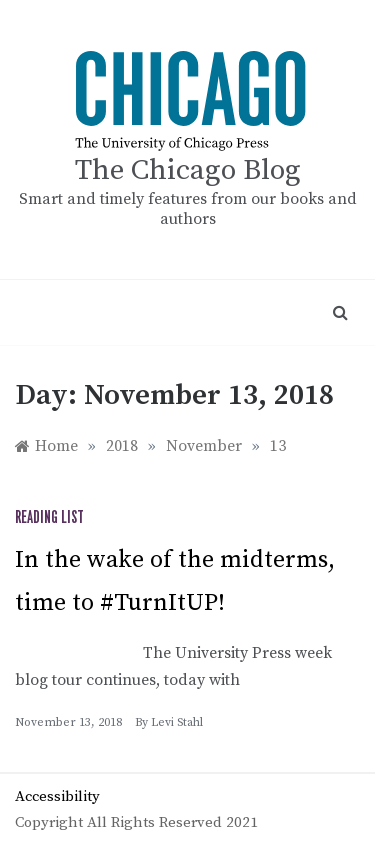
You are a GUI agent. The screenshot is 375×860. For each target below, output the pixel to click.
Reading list (49, 518)
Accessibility (57, 796)
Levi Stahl (177, 722)
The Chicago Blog (188, 170)
